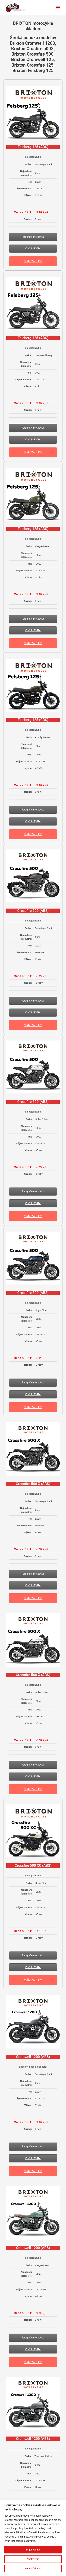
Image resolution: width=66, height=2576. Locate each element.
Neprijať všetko (33, 2568)
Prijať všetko (33, 2549)
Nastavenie (33, 2559)
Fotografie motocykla (33, 236)
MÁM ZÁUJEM (33, 261)
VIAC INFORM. (33, 248)
